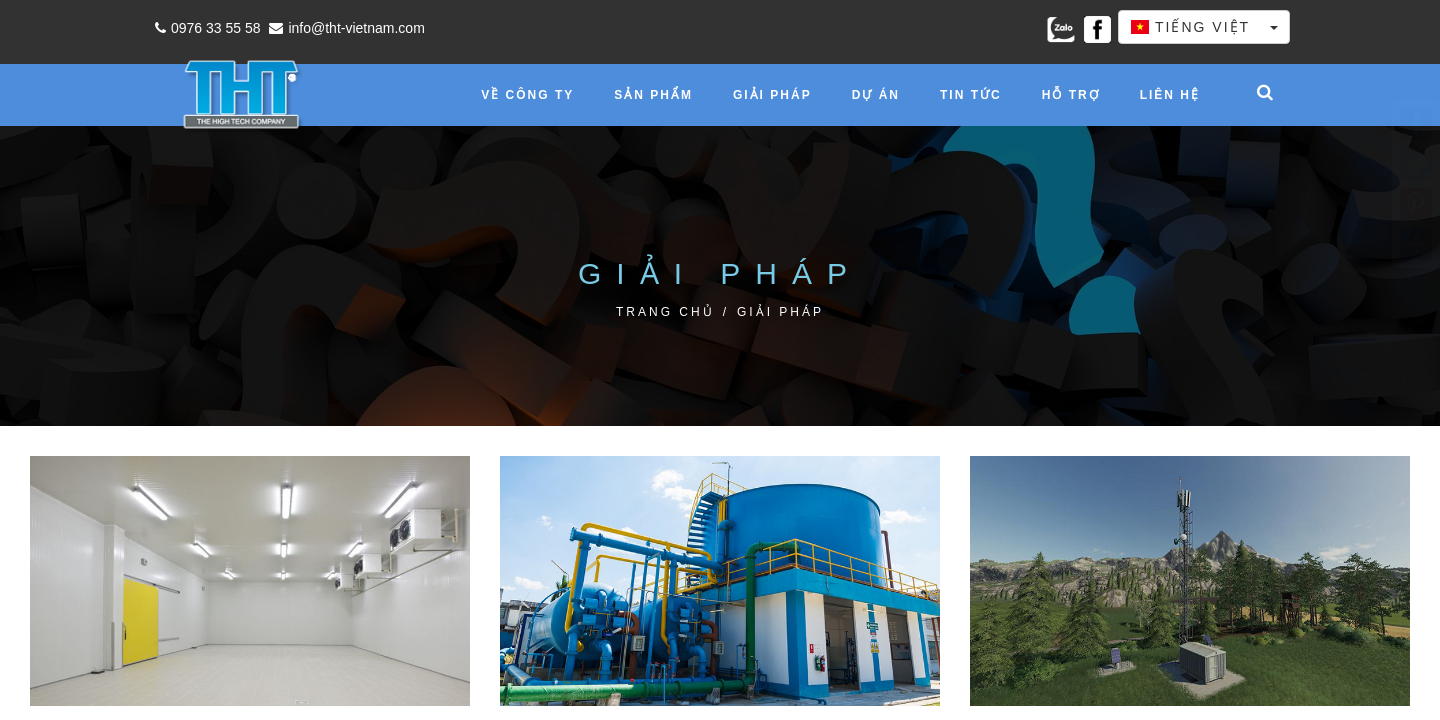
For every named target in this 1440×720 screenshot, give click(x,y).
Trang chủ (665, 312)
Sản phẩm (653, 95)
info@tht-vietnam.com (344, 28)
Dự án (876, 95)
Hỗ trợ (1071, 95)
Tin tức (971, 95)
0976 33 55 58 (205, 28)
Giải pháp (772, 95)
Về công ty (527, 95)
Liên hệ (1170, 95)
